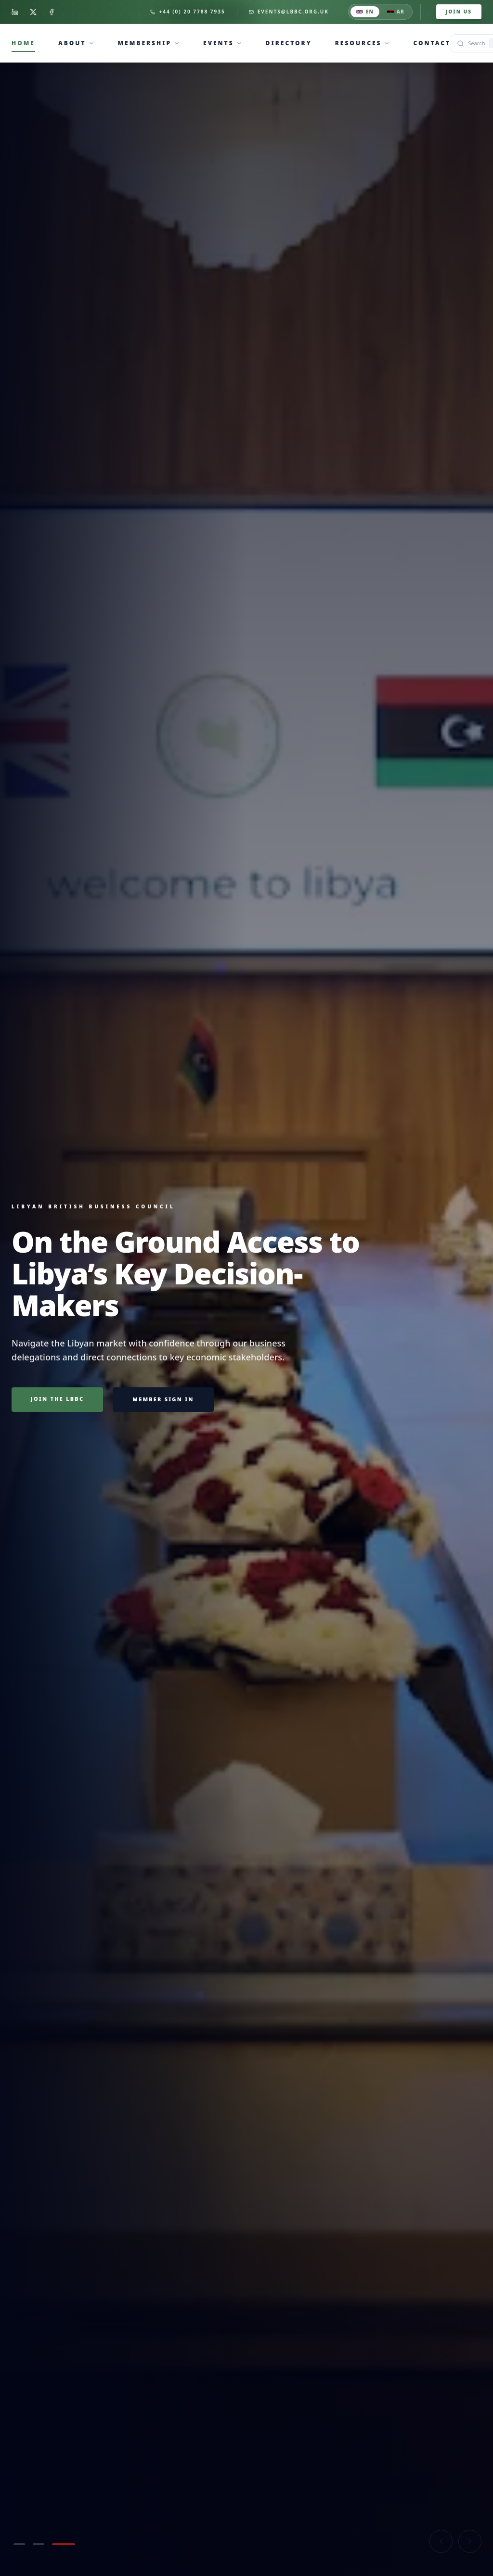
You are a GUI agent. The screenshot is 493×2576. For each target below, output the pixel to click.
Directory (289, 43)
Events (218, 43)
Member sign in (163, 1399)
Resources (358, 43)
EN (365, 11)
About (72, 43)
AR (395, 11)
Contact (432, 43)
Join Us (459, 11)
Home (23, 43)
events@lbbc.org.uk (289, 11)
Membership (145, 43)
